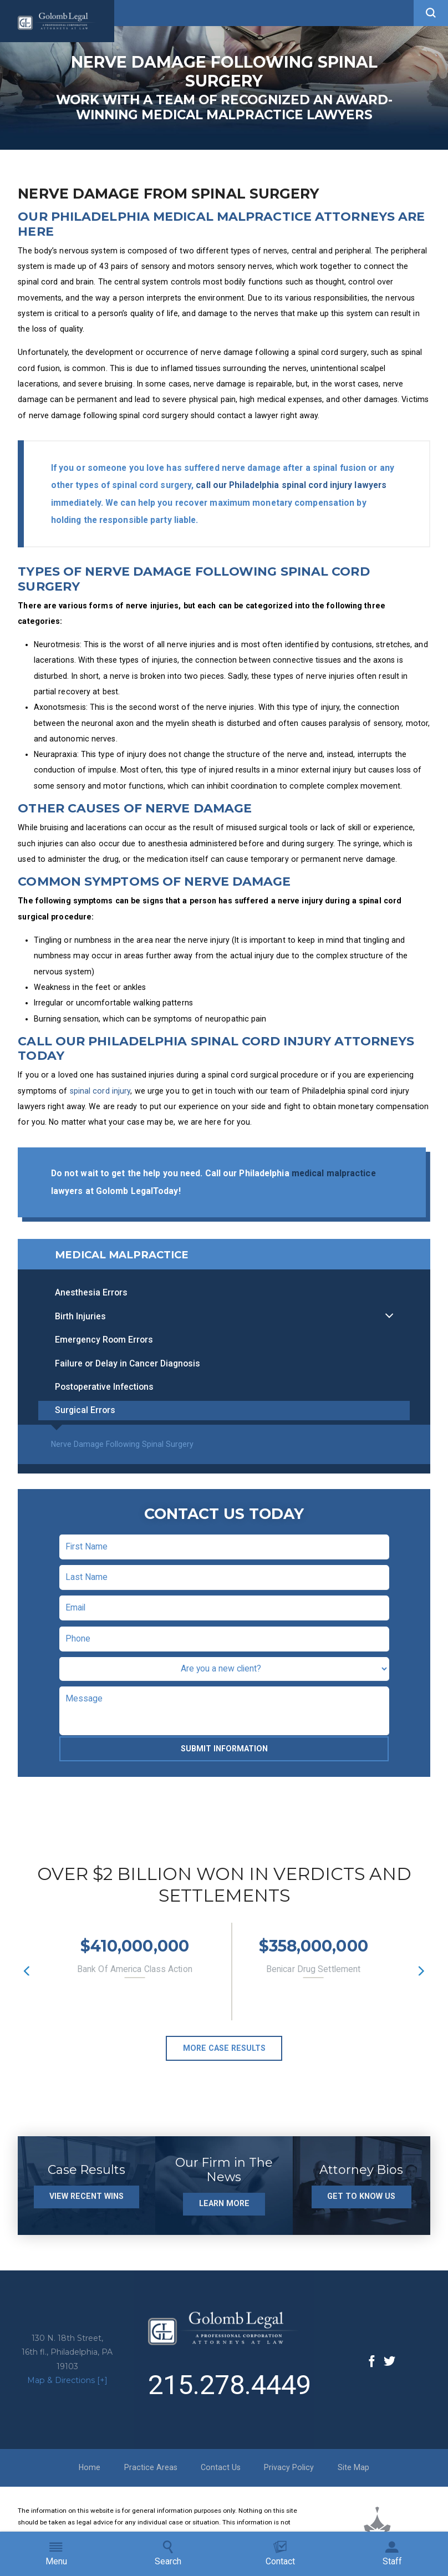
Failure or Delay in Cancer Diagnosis (127, 1369)
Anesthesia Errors (91, 1298)
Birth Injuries (80, 1322)
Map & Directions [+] (67, 2386)
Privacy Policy (289, 2472)
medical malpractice (334, 1173)
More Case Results (224, 2053)
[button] (431, 13)
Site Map (353, 2472)
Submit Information (224, 1754)
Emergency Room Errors (104, 1345)
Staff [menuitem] (392, 2554)
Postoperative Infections (104, 1392)
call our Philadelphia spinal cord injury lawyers (291, 485)
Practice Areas (150, 2472)
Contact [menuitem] (280, 2554)
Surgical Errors (85, 1415)
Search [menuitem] (168, 2554)
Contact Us (221, 2472)
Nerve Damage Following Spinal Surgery (122, 1449)
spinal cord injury (100, 1090)
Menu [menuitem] (56, 2554)
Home (89, 2472)
